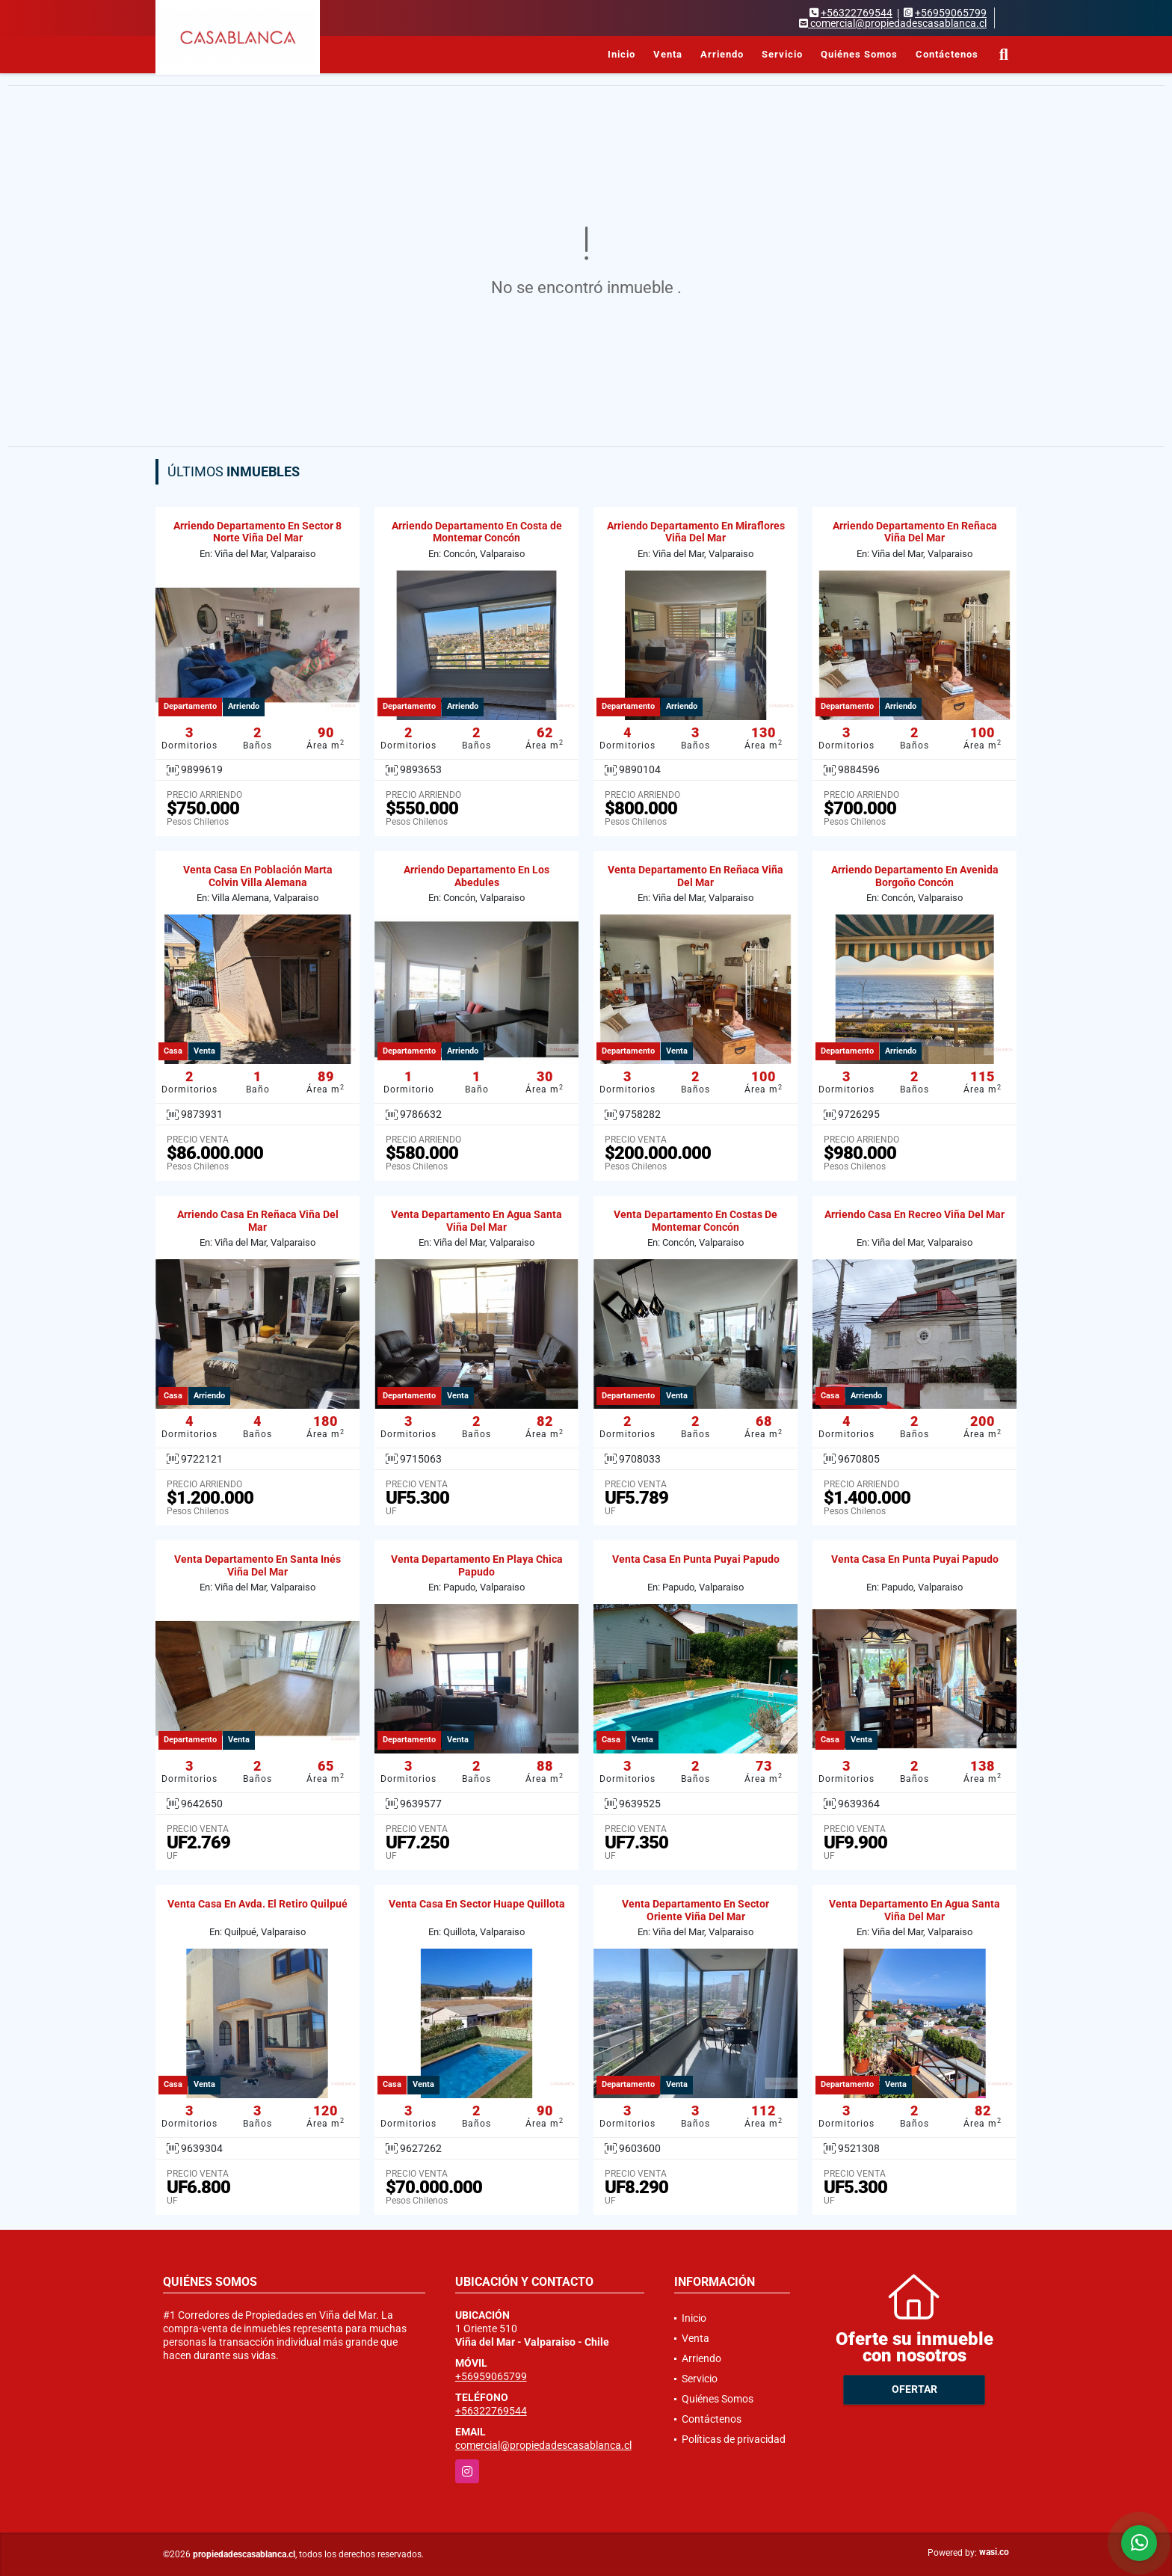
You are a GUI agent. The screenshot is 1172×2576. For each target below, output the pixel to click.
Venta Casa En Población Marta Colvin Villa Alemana (258, 876)
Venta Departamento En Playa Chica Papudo (477, 1565)
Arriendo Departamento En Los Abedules (476, 876)
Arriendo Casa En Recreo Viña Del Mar (914, 1214)
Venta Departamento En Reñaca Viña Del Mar (695, 876)
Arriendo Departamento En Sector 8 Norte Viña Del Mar (257, 532)
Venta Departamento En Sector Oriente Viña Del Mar (695, 1910)
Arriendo (722, 54)
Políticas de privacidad (734, 2439)
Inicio (621, 54)
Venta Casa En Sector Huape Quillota (477, 1904)
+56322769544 (856, 13)
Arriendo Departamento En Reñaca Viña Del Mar (915, 532)
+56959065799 (951, 13)
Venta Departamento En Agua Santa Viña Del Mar (476, 1220)
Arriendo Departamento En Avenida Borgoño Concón (915, 876)
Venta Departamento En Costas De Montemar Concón (695, 1220)
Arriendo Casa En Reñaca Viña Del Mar (258, 1220)
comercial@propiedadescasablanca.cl (543, 2445)
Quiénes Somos (859, 54)
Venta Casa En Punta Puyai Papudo (696, 1559)
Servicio (782, 54)
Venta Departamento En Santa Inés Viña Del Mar (257, 1565)
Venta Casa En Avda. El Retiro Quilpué (257, 1904)
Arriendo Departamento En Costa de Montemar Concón (477, 532)
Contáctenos (947, 54)
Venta (667, 54)
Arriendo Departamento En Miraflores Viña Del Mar (696, 532)
